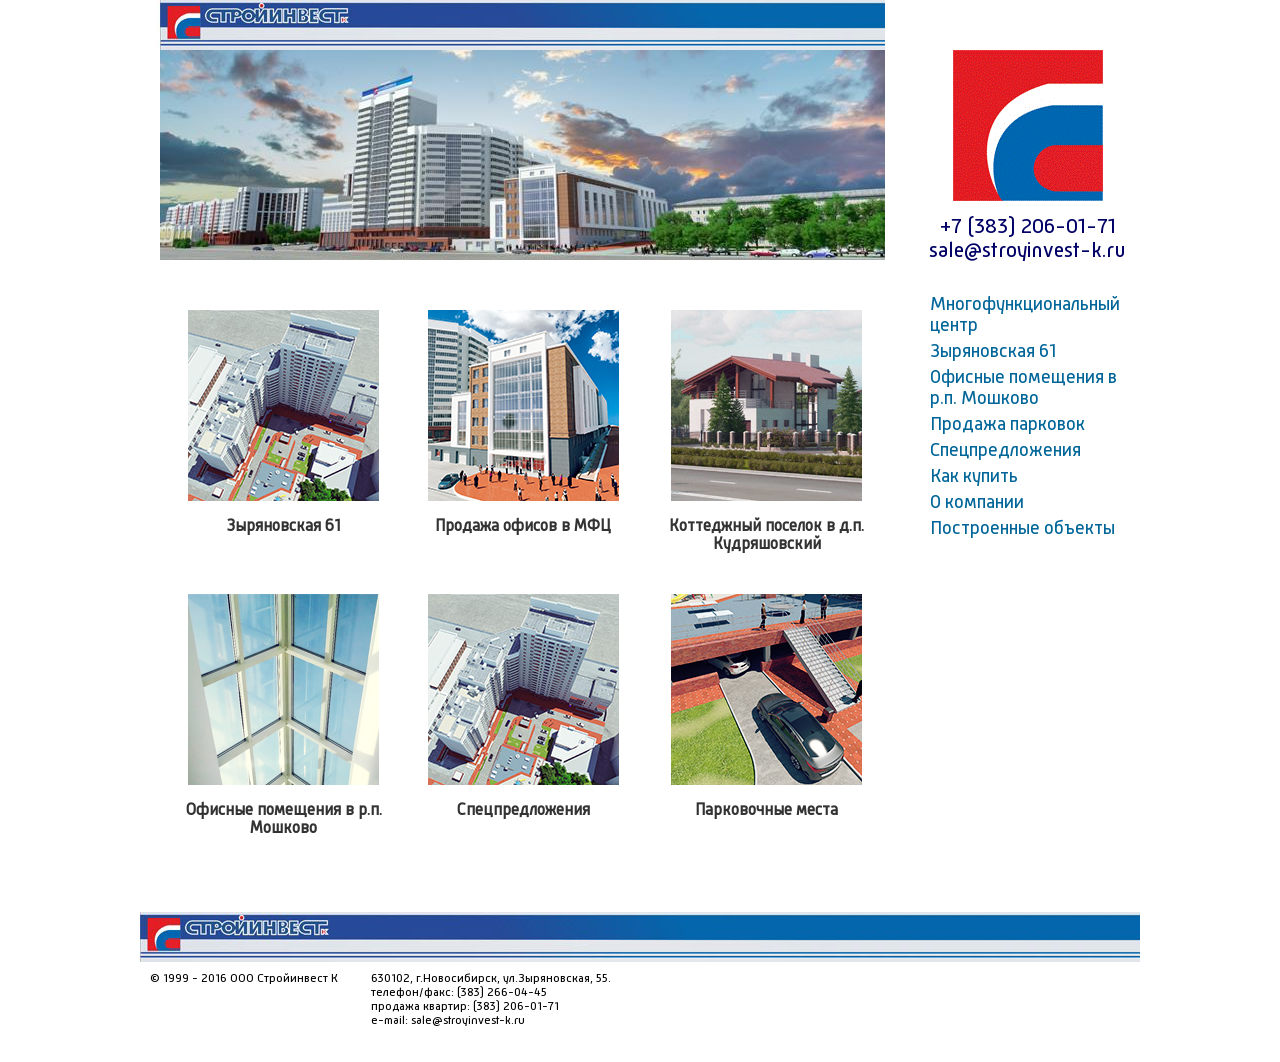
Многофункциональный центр (1025, 315)
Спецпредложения (523, 811)
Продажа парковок (1007, 425)
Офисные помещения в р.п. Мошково (1023, 388)
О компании (977, 503)
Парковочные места (766, 811)
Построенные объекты (1022, 529)
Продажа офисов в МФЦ (523, 527)
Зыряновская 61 (284, 527)
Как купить (974, 477)
